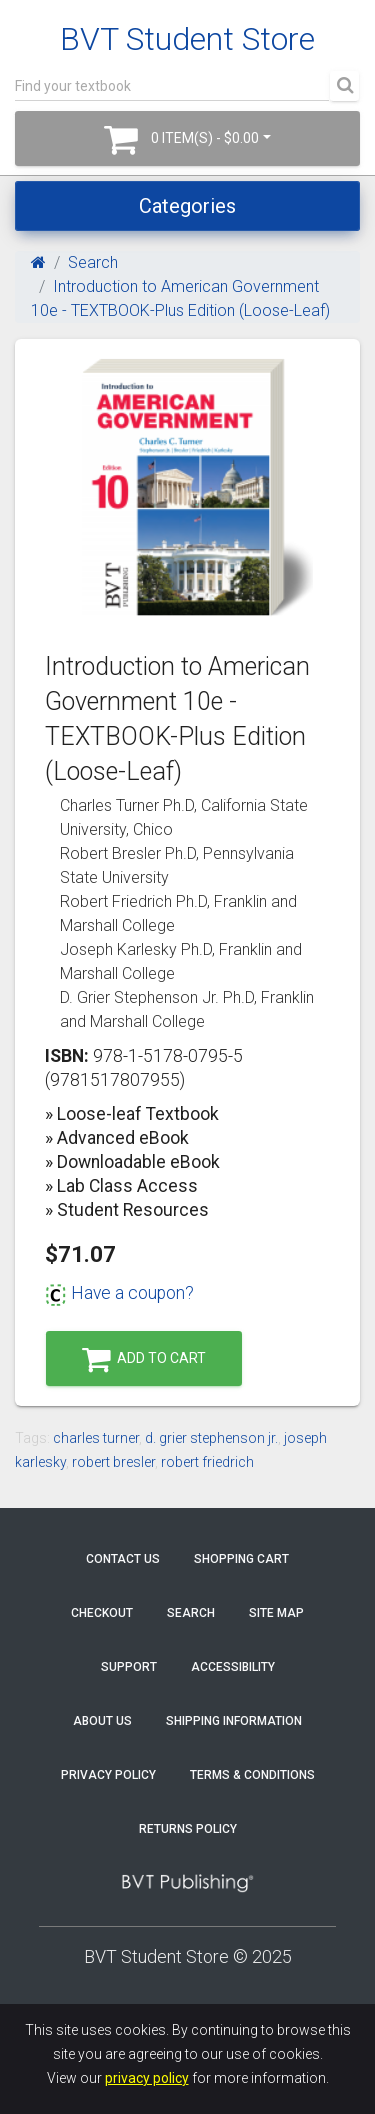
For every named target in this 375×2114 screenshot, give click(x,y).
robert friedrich (207, 1462)
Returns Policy (188, 1829)
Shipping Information (234, 1721)
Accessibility (233, 1667)
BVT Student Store (187, 39)
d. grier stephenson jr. (211, 1438)
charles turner (96, 1438)
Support (129, 1667)
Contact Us (123, 1559)
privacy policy (147, 2078)
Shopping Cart (241, 1559)
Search (93, 262)
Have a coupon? (119, 1293)
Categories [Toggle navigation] (187, 206)
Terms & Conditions (252, 1775)
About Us (102, 1721)
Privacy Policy (108, 1775)
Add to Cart (144, 1359)
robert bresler (113, 1462)
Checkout (102, 1613)
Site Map (276, 1613)
